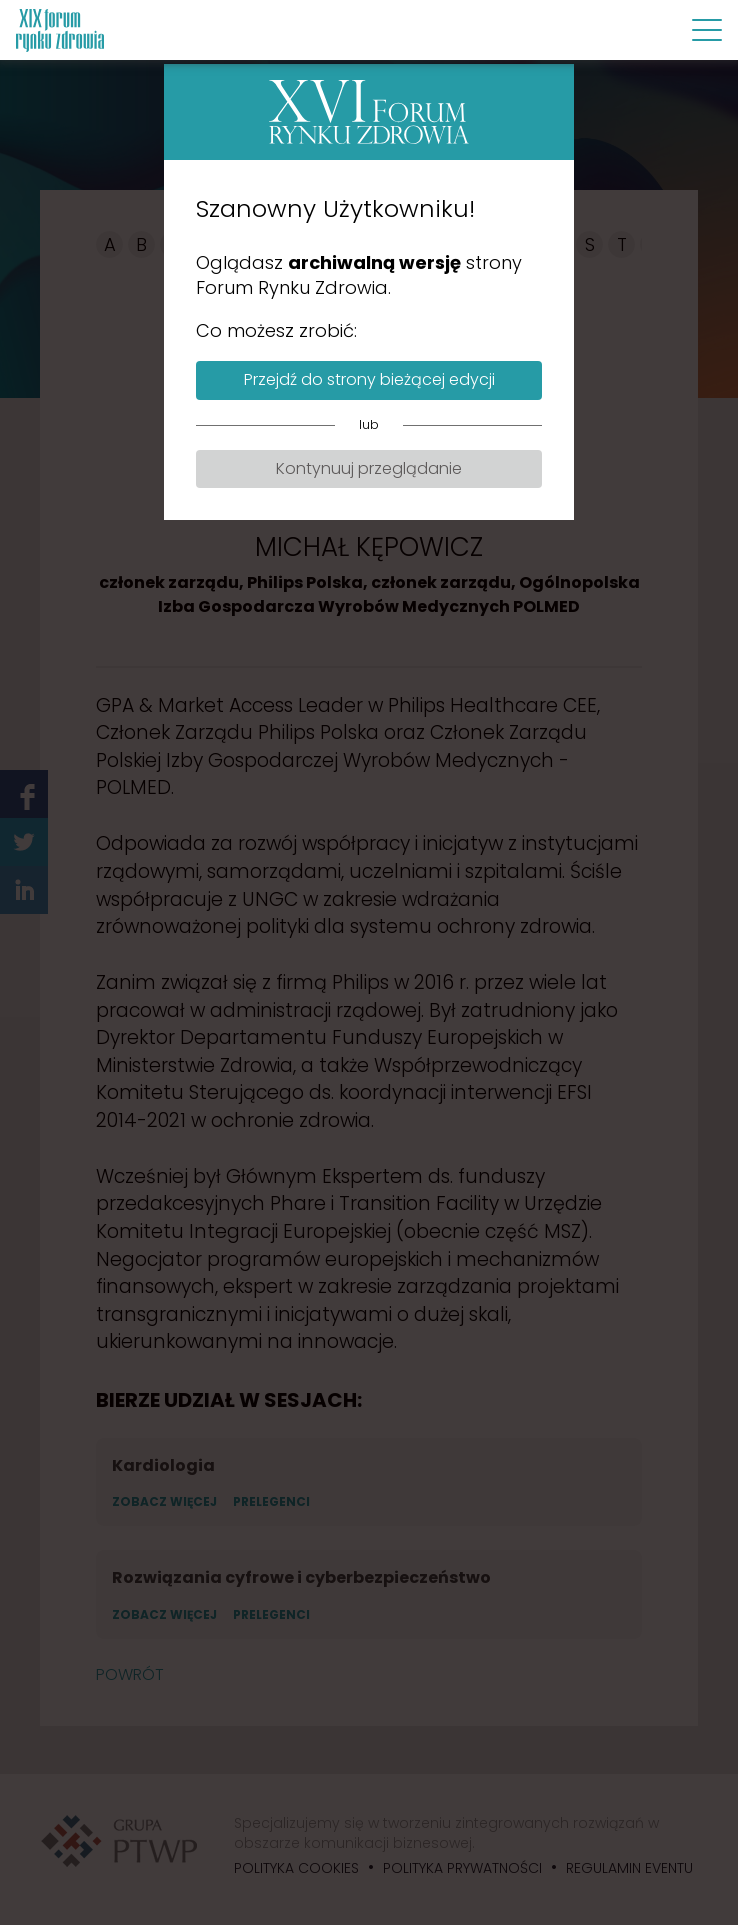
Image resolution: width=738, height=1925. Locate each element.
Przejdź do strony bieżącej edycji (369, 379)
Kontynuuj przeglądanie (369, 468)
